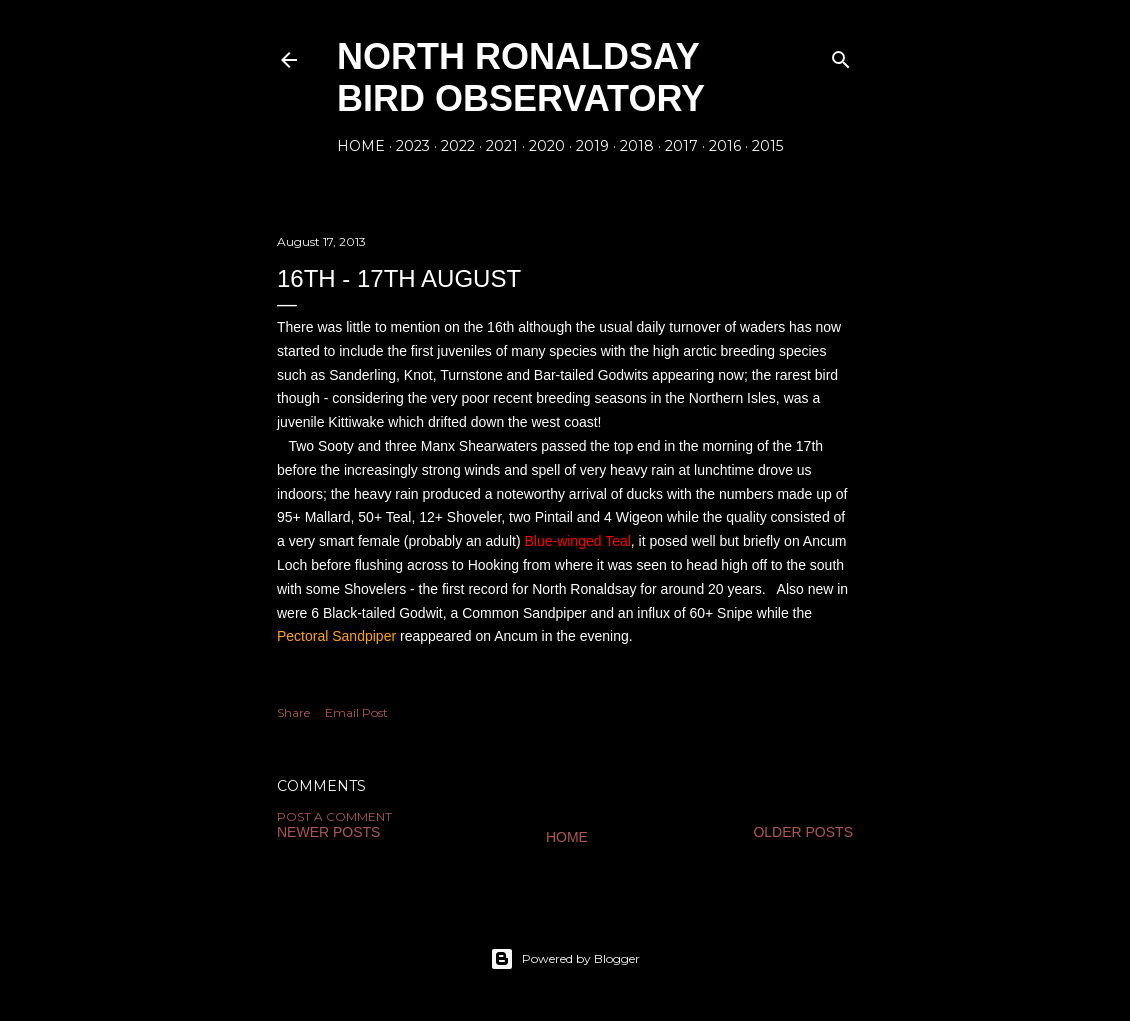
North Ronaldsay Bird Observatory (521, 77)
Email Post (356, 712)
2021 (502, 146)
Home (361, 146)
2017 (681, 146)
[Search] (841, 55)
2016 (725, 146)
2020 (547, 146)
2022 (458, 146)
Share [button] (293, 712)
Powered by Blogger (565, 959)
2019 (592, 146)
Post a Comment (334, 816)
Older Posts (803, 832)
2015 (767, 146)
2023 (413, 146)
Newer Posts (328, 832)
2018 (637, 146)
